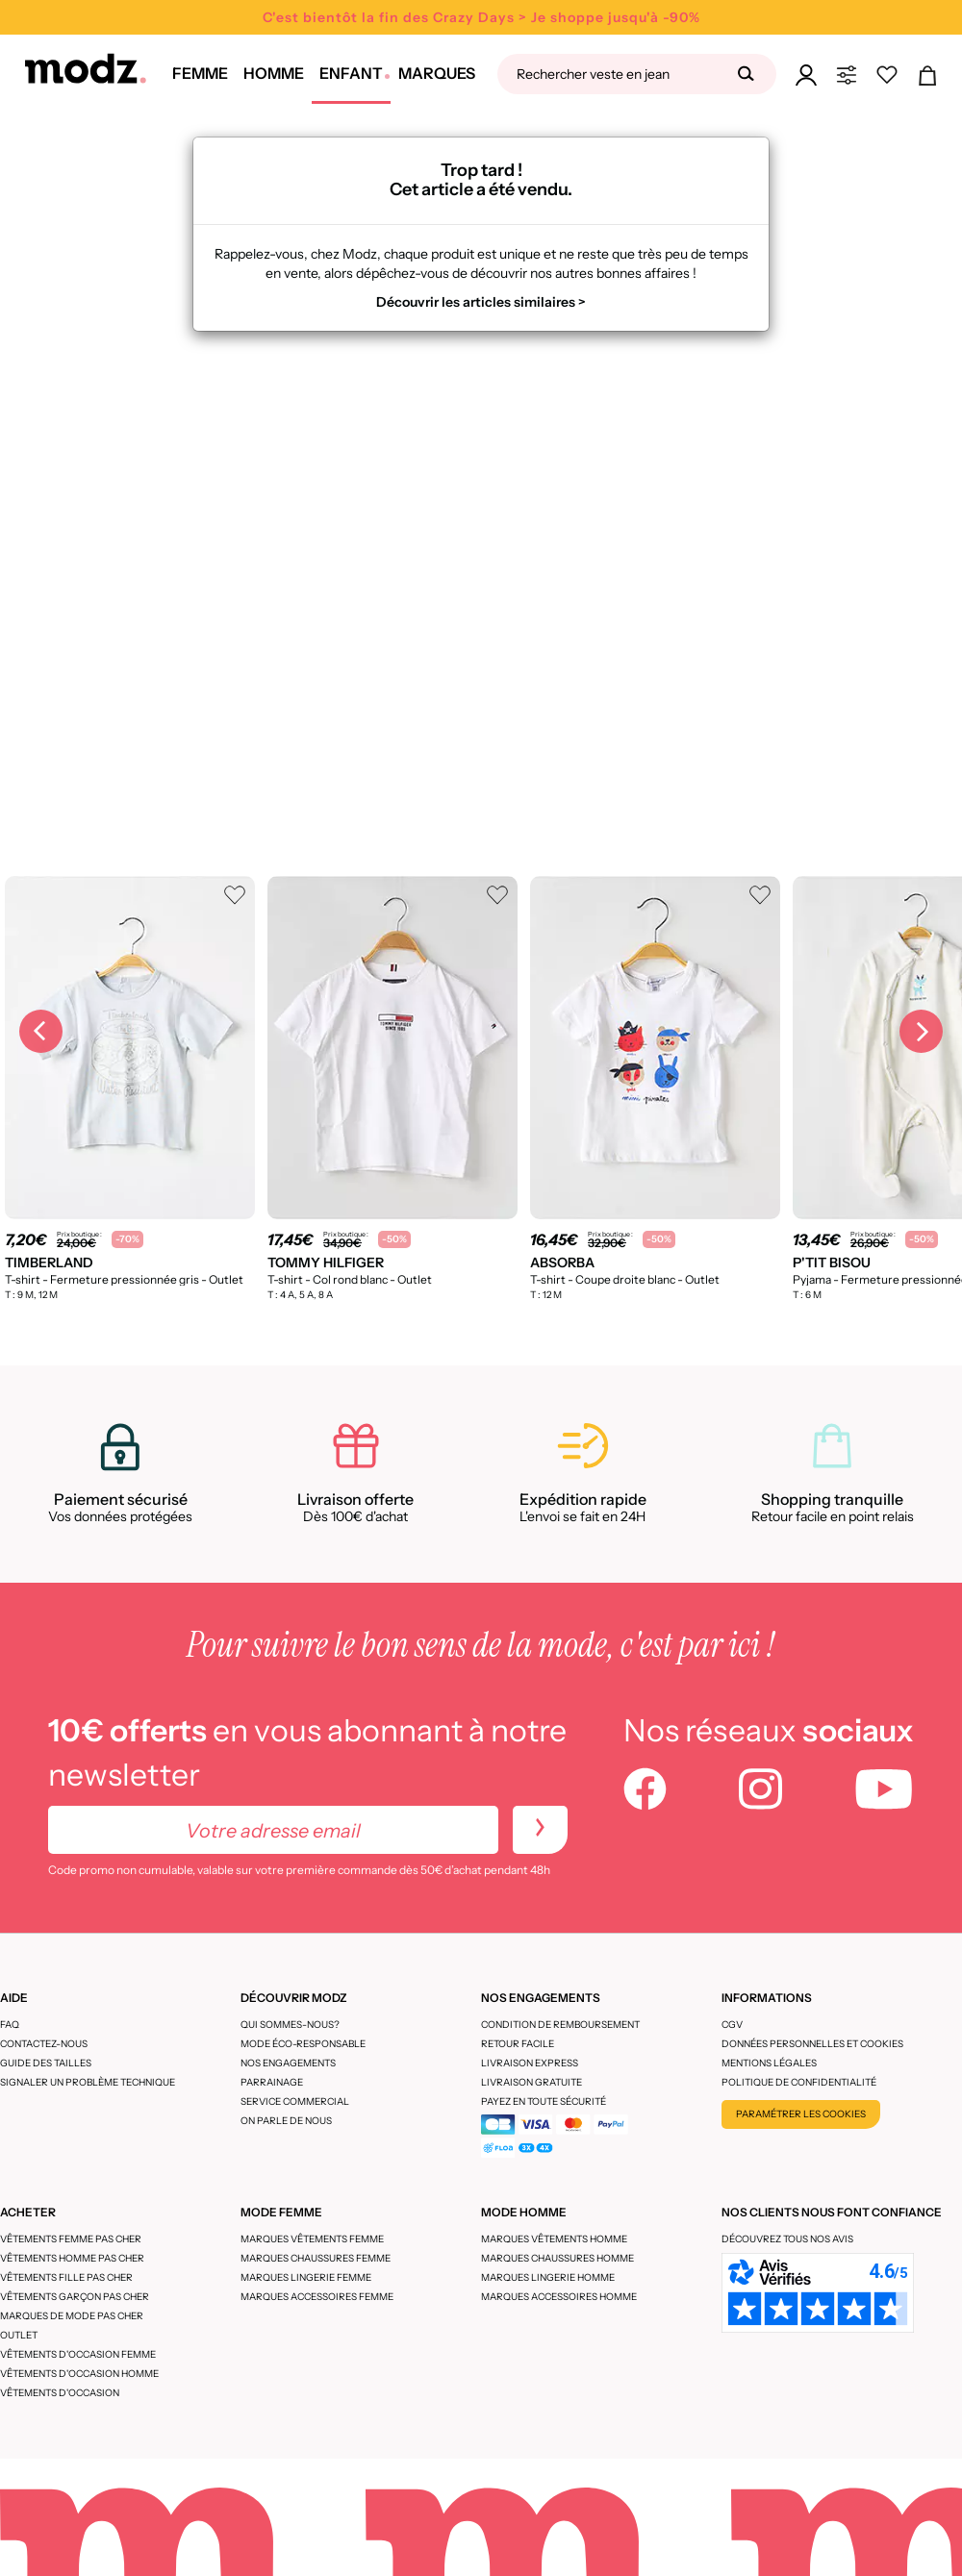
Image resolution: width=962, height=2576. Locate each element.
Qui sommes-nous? (290, 2024)
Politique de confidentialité (799, 2082)
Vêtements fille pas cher (66, 2277)
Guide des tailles (45, 2063)
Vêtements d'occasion (59, 2393)
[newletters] (540, 1830)
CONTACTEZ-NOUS (44, 2044)
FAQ (9, 2024)
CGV (732, 2024)
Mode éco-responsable (303, 2044)
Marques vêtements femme (312, 2239)
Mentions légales (769, 2063)
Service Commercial (294, 2101)
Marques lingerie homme (548, 2277)
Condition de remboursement (560, 2024)
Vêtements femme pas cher (70, 2239)
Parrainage (271, 2082)
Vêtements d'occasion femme (78, 2354)
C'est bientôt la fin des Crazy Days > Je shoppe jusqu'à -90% (481, 17)
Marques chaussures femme (315, 2258)
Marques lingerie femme (305, 2277)
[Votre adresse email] (273, 1830)
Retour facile (517, 2044)
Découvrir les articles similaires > (481, 302)
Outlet (19, 2335)
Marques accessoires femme (316, 2296)
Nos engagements (288, 2063)
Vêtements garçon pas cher (74, 2296)
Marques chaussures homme (557, 2258)
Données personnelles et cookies (812, 2044)
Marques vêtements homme (554, 2239)
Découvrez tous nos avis (787, 2239)
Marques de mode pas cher (71, 2316)
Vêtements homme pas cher (72, 2258)
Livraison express (529, 2063)
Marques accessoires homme (559, 2296)
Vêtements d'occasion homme (79, 2373)
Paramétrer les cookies (801, 2114)
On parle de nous (286, 2120)
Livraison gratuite (531, 2082)
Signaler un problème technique (87, 2082)
